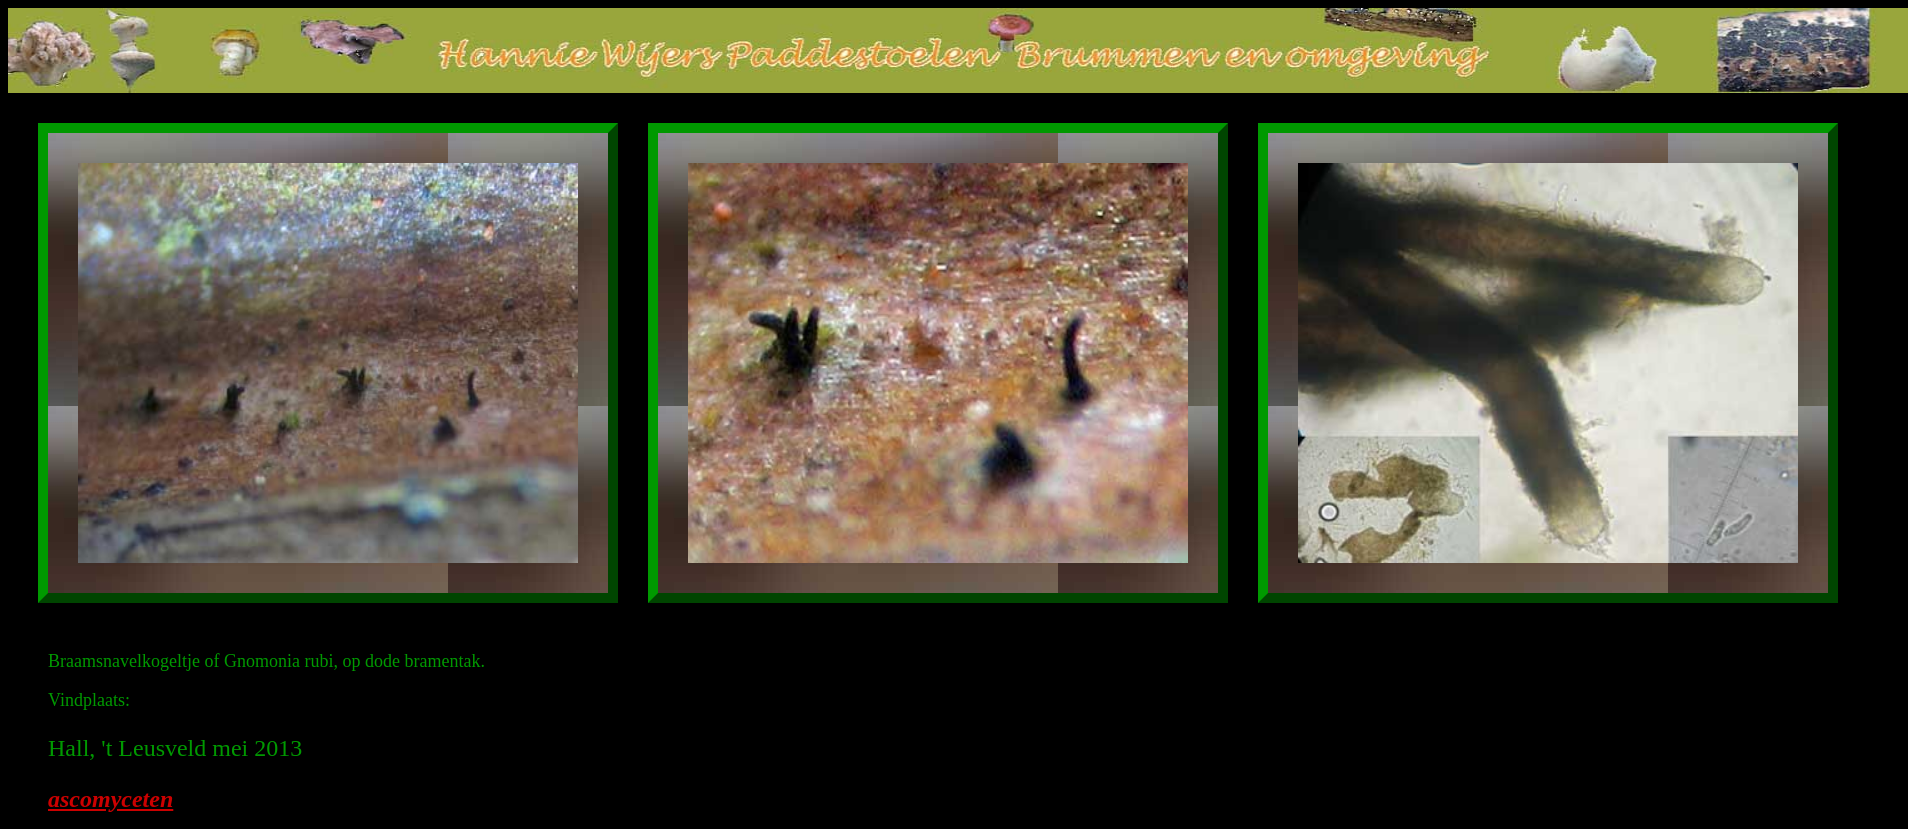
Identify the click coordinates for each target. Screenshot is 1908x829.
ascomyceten (110, 799)
